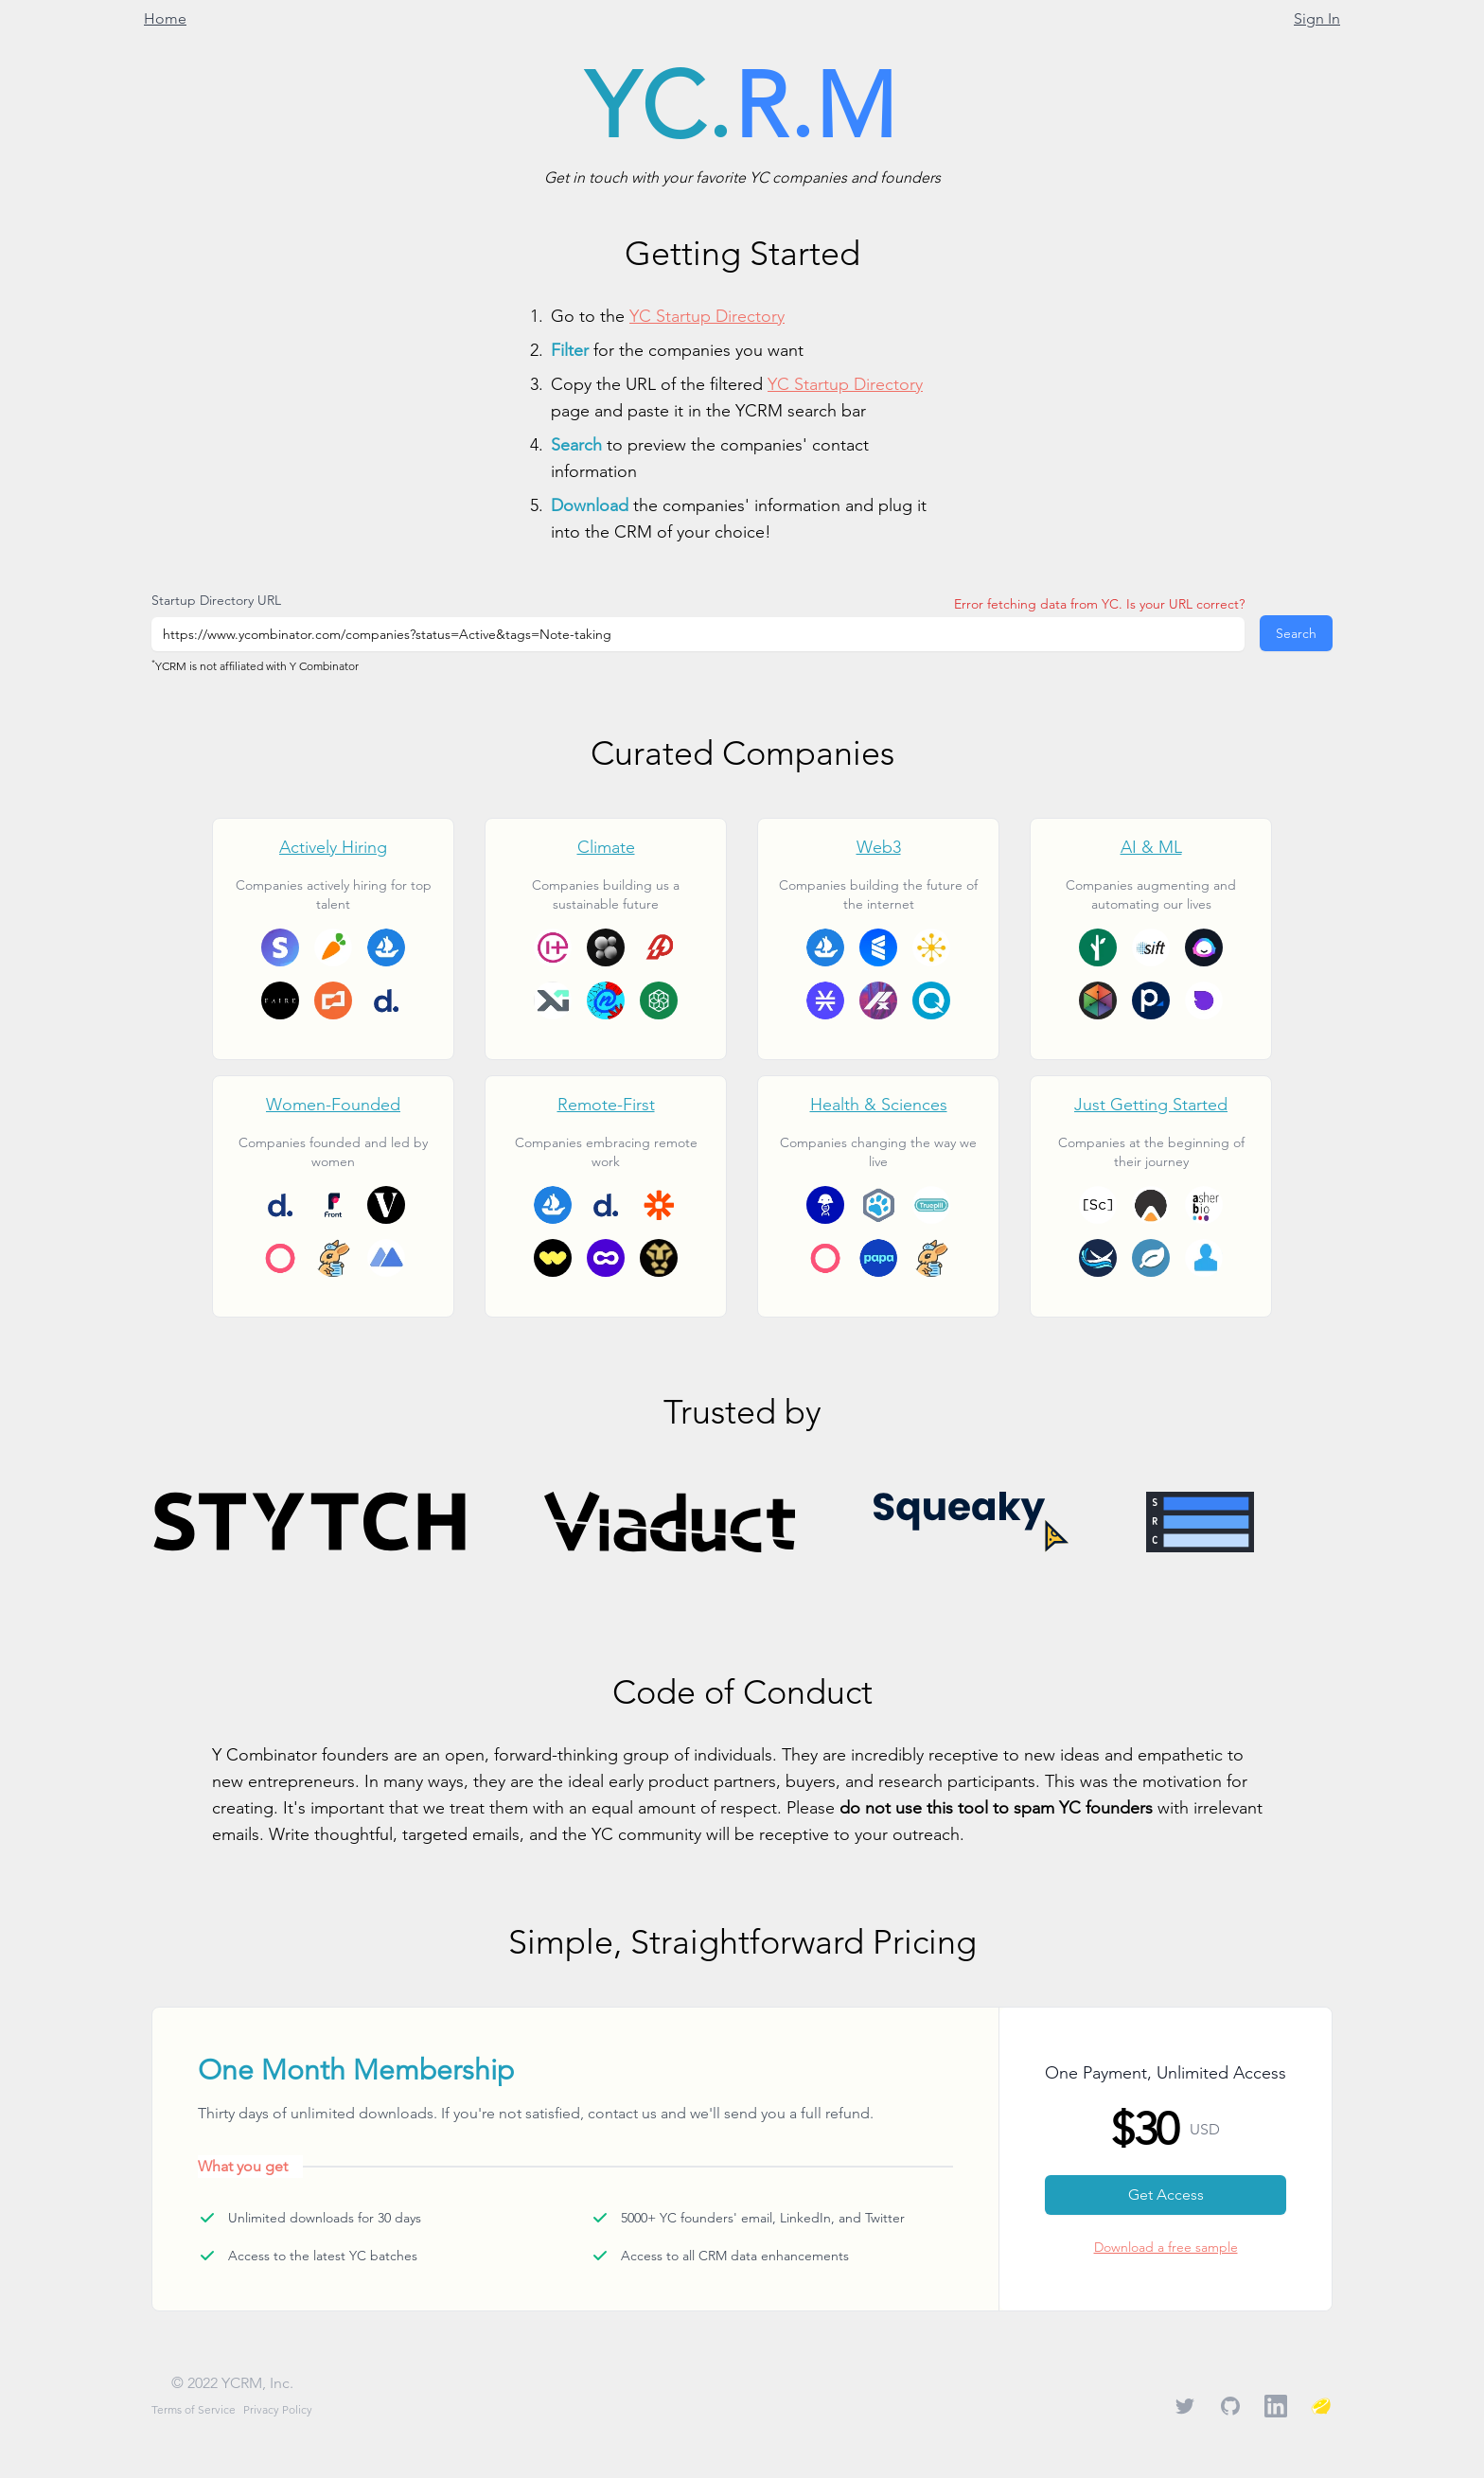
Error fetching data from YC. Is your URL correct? (1099, 603)
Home (165, 18)
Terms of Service (193, 2409)
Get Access (1166, 2195)
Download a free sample (1166, 2247)
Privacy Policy (277, 2409)
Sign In (1317, 18)
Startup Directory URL (216, 600)
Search (1296, 633)
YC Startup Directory (707, 316)
